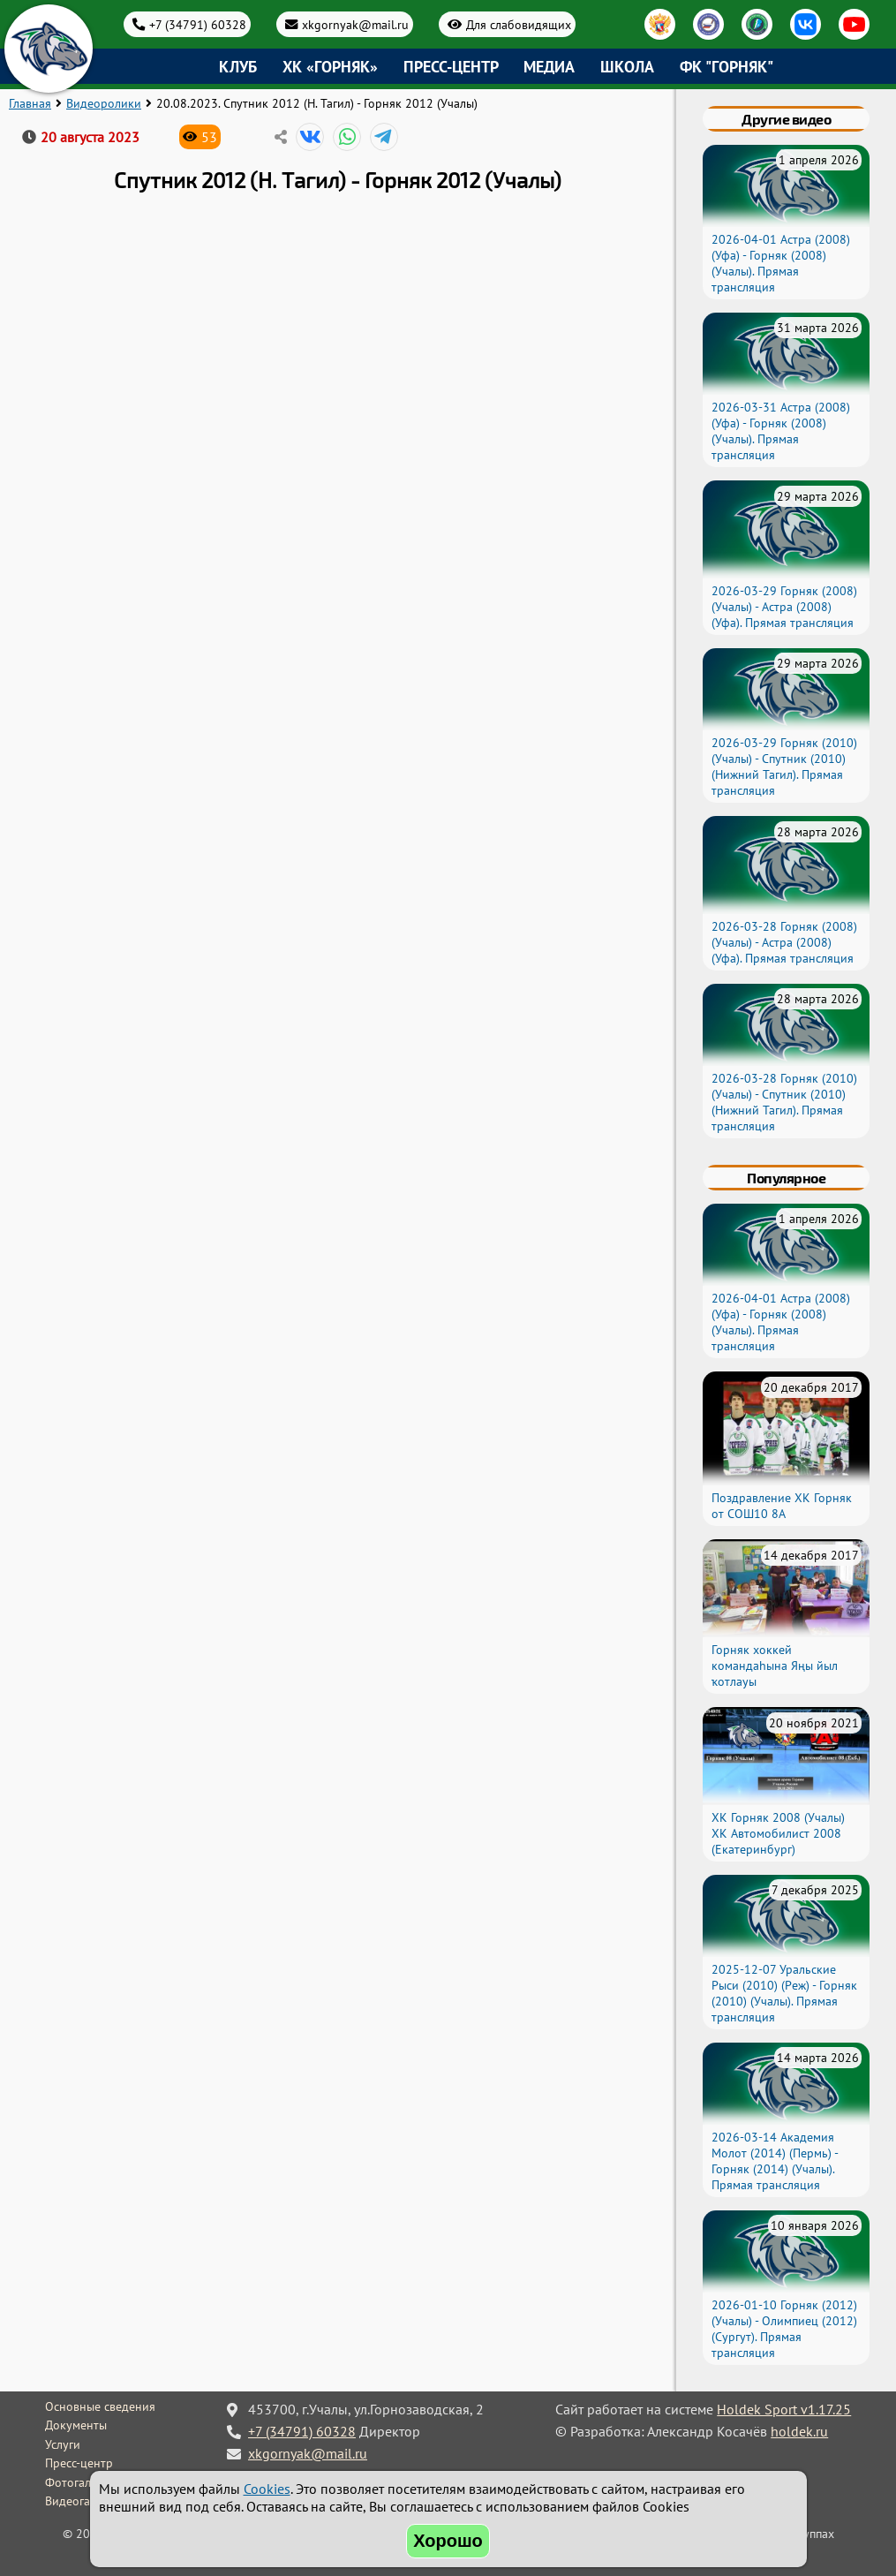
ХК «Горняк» (330, 67)
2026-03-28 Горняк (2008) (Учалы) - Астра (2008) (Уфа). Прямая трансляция (784, 942)
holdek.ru (799, 2431)
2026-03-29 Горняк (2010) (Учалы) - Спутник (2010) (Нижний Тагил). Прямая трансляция (784, 766)
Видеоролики (103, 103)
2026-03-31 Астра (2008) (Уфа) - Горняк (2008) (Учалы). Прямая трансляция (781, 431)
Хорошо (448, 2540)
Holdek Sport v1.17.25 (784, 2409)
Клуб (238, 67)
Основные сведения (100, 2406)
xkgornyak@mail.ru (355, 24)
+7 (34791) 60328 (197, 24)
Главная (30, 103)
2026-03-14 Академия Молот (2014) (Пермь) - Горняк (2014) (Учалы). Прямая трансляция (775, 2161)
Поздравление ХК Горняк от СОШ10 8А (782, 1506)
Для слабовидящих (518, 24)
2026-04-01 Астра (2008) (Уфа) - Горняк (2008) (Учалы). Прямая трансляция (781, 263)
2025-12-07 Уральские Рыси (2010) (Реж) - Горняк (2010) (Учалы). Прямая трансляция (784, 1993)
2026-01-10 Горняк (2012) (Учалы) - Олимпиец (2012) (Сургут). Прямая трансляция (784, 2329)
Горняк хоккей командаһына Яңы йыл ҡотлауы (775, 1665)
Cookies (267, 2488)
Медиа (549, 67)
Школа (627, 67)
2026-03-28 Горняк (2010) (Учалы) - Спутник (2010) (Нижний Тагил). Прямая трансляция (784, 1102)
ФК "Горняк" (726, 67)
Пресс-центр (451, 67)
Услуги (62, 2444)
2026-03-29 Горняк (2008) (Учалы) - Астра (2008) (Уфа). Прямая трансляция (784, 607)
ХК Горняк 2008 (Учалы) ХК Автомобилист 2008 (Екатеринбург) (778, 1833)
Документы (76, 2425)
